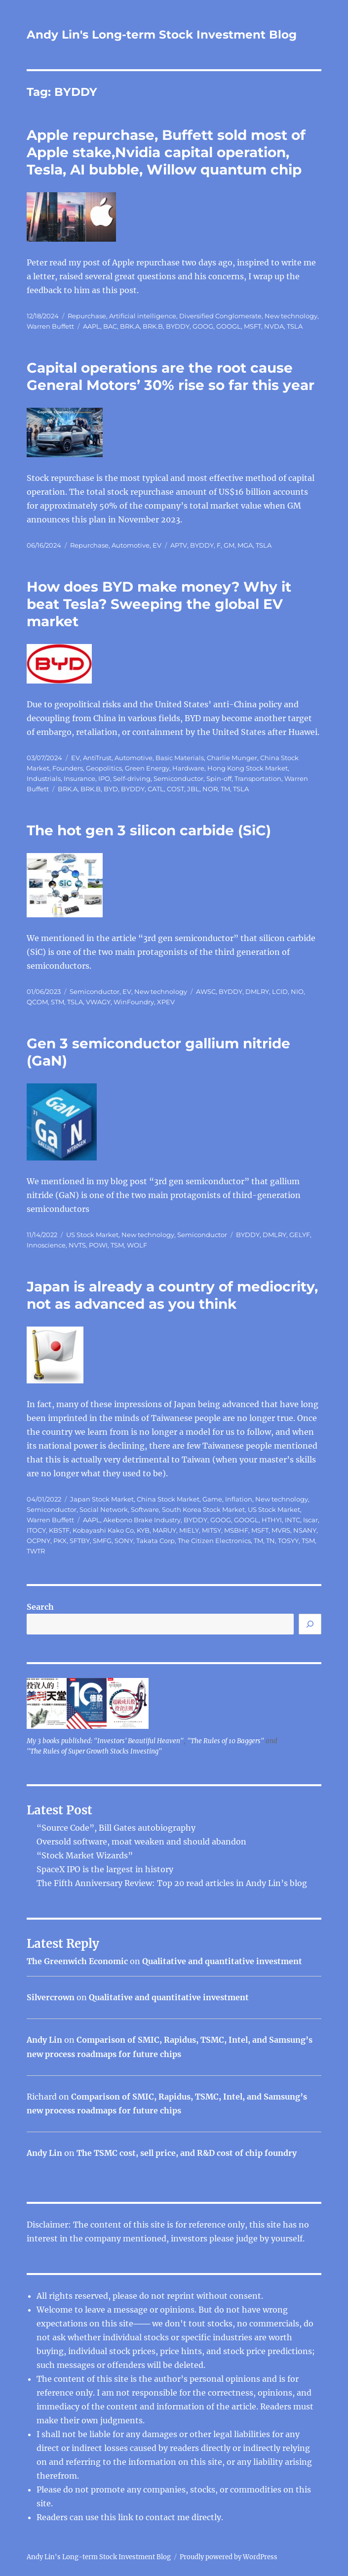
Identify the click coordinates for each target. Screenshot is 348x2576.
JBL (193, 789)
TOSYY (288, 1541)
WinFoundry (134, 1002)
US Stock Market (92, 1235)
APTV (178, 545)
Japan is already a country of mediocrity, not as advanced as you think (172, 1295)
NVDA (274, 326)
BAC (110, 326)
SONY (124, 1541)
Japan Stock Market (102, 1499)
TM (225, 789)
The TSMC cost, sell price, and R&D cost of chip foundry (187, 2153)
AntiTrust (97, 758)
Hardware (188, 768)
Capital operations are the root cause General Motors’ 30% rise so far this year (170, 376)
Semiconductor (178, 778)
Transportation (257, 778)
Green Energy (147, 768)
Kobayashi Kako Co (103, 1530)
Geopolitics (104, 768)
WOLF (137, 1245)
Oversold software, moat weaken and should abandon (141, 1841)
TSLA (295, 326)
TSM (117, 1245)
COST (175, 789)
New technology (291, 316)
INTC (292, 1520)
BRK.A (130, 326)
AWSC (206, 991)
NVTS (77, 1245)
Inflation (238, 1499)
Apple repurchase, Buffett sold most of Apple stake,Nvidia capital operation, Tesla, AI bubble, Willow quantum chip (166, 152)
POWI (98, 1245)
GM (229, 545)
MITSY (211, 1530)
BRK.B (153, 326)
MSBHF (236, 1530)
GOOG (203, 326)
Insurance (79, 778)
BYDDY (178, 326)
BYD (111, 789)
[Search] (310, 1624)
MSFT (252, 326)
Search (40, 1607)
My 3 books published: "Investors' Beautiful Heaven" (105, 1741)
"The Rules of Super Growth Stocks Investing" (94, 1751)
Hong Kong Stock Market (247, 768)
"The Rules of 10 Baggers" (225, 1741)
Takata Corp (155, 1541)
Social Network (103, 1509)
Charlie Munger (232, 758)
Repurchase (87, 316)
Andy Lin (44, 2040)
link (126, 2517)
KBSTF (59, 1530)
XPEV (166, 1002)
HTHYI (272, 1520)
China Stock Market (168, 1499)
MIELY (189, 1530)
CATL (156, 789)
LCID (280, 991)
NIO (297, 991)
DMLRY (257, 991)
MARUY (164, 1530)
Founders (67, 768)
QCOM (37, 1002)
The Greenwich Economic (77, 1961)
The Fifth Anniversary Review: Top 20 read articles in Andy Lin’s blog (172, 1883)
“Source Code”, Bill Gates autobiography (116, 1828)
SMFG (102, 1541)
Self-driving (132, 778)
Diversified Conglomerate (220, 316)
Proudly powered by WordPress (228, 2557)
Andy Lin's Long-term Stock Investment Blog (162, 35)
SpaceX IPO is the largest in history (105, 1869)
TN (270, 1541)
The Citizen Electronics (214, 1541)
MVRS (280, 1530)
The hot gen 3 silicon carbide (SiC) (149, 830)
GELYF (299, 1235)
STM (57, 1002)
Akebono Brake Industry (142, 1520)
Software (145, 1509)
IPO (104, 778)
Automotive (131, 545)
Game (212, 1499)
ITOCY (36, 1530)
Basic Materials (179, 758)
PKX (60, 1541)
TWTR (36, 1551)
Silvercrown (51, 1997)
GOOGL (228, 326)
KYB (143, 1530)
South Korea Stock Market (203, 1509)
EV (157, 545)
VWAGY (98, 1002)
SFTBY (80, 1541)
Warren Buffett (50, 326)
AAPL (91, 326)
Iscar (310, 1520)
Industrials (44, 778)
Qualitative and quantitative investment (222, 1961)
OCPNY (38, 1541)
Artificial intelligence (142, 316)
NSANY (304, 1530)
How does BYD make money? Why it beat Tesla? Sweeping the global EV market (159, 604)
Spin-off (219, 778)
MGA (245, 545)
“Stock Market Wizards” (85, 1855)
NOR (210, 789)
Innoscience (46, 1245)
